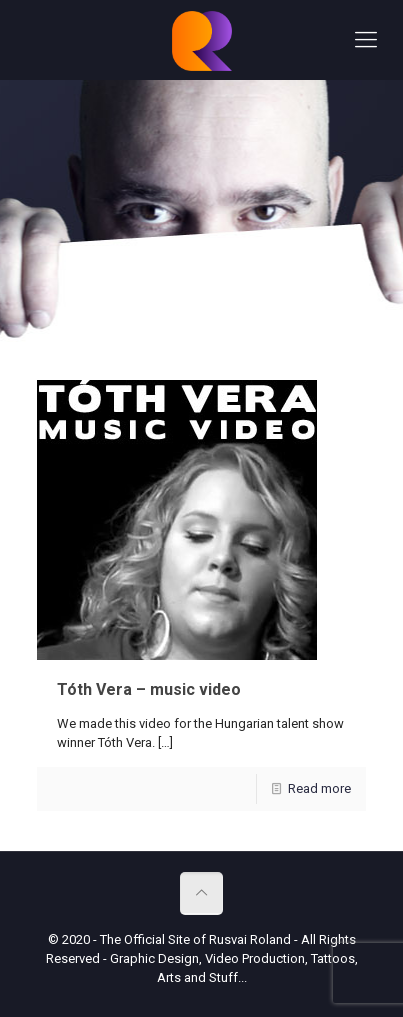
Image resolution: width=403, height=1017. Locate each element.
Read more (319, 788)
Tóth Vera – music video (149, 689)
